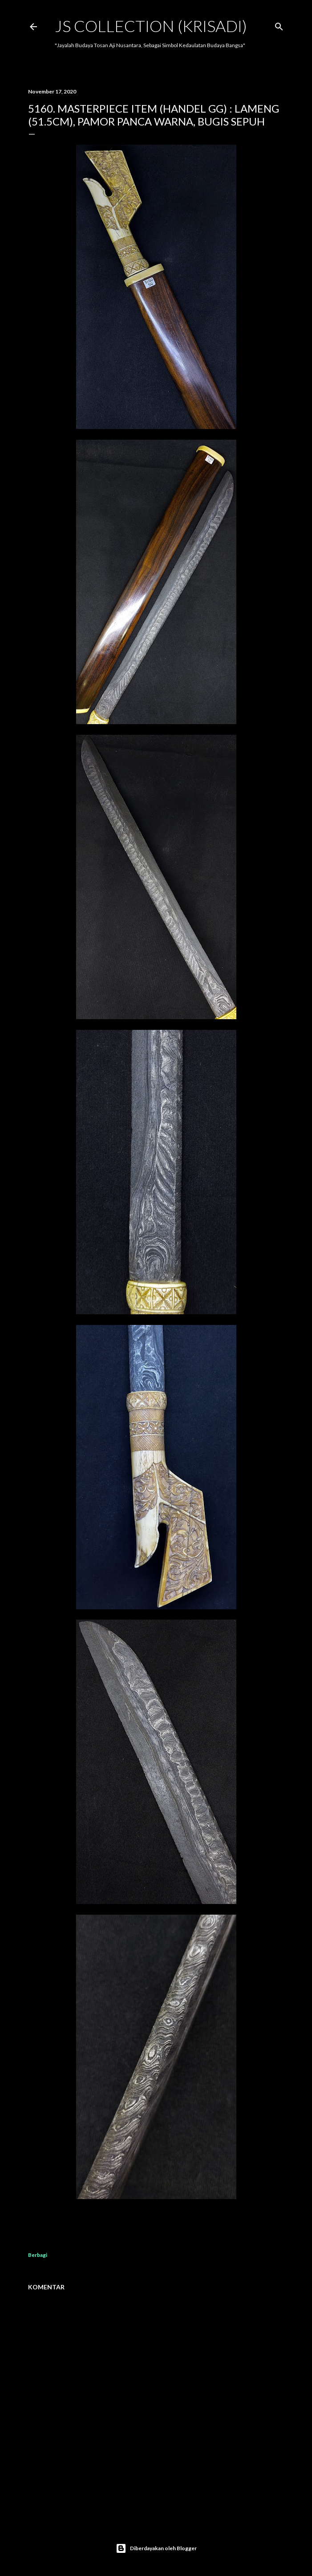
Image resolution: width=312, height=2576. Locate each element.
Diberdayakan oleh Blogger (156, 2548)
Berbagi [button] (37, 2255)
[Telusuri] (279, 24)
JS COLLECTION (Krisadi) (151, 26)
